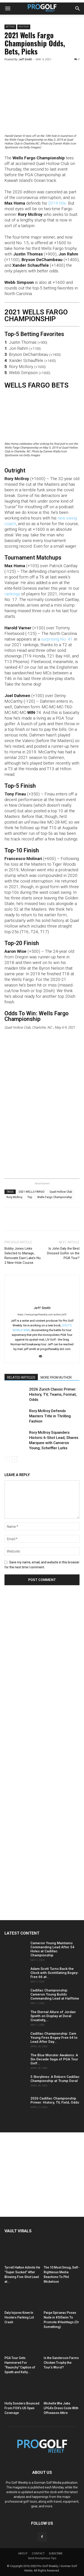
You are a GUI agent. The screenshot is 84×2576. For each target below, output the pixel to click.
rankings (12, 593)
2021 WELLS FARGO (32, 1191)
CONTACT (38, 2553)
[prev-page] (7, 1459)
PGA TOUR (24, 26)
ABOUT (23, 2553)
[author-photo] (42, 1301)
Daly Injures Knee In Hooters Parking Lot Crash (19, 2317)
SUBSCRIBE (55, 2553)
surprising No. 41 (57, 639)
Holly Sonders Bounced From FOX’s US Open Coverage (21, 2408)
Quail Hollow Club (61, 1191)
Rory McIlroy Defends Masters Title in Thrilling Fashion (50, 1416)
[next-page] (14, 1459)
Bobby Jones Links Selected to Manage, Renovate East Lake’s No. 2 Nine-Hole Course (22, 1255)
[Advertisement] (38, 1673)
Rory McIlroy (14, 1197)
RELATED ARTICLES (21, 1377)
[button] (7, 8)
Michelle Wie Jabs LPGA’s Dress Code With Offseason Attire (61, 2408)
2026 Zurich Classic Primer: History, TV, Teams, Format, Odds (53, 1394)
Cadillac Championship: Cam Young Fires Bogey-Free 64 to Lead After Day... (54, 2038)
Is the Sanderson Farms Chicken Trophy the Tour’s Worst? (61, 2362)
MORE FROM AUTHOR (56, 1377)
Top (29, 1197)
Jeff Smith (25, 59)
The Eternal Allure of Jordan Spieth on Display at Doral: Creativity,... (53, 2016)
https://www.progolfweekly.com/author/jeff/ (42, 1314)
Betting (10, 26)
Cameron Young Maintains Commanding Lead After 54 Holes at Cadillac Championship (52, 1949)
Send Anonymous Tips (42, 2558)
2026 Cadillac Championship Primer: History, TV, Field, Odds (54, 2100)
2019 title (57, 203)
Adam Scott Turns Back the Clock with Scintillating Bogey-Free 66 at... (54, 1973)
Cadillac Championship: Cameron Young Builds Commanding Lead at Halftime (54, 1994)
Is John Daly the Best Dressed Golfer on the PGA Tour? (63, 1253)
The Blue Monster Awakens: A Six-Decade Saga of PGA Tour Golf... (54, 2059)
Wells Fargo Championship (54, 1197)
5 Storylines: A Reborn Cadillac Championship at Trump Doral (55, 2079)
